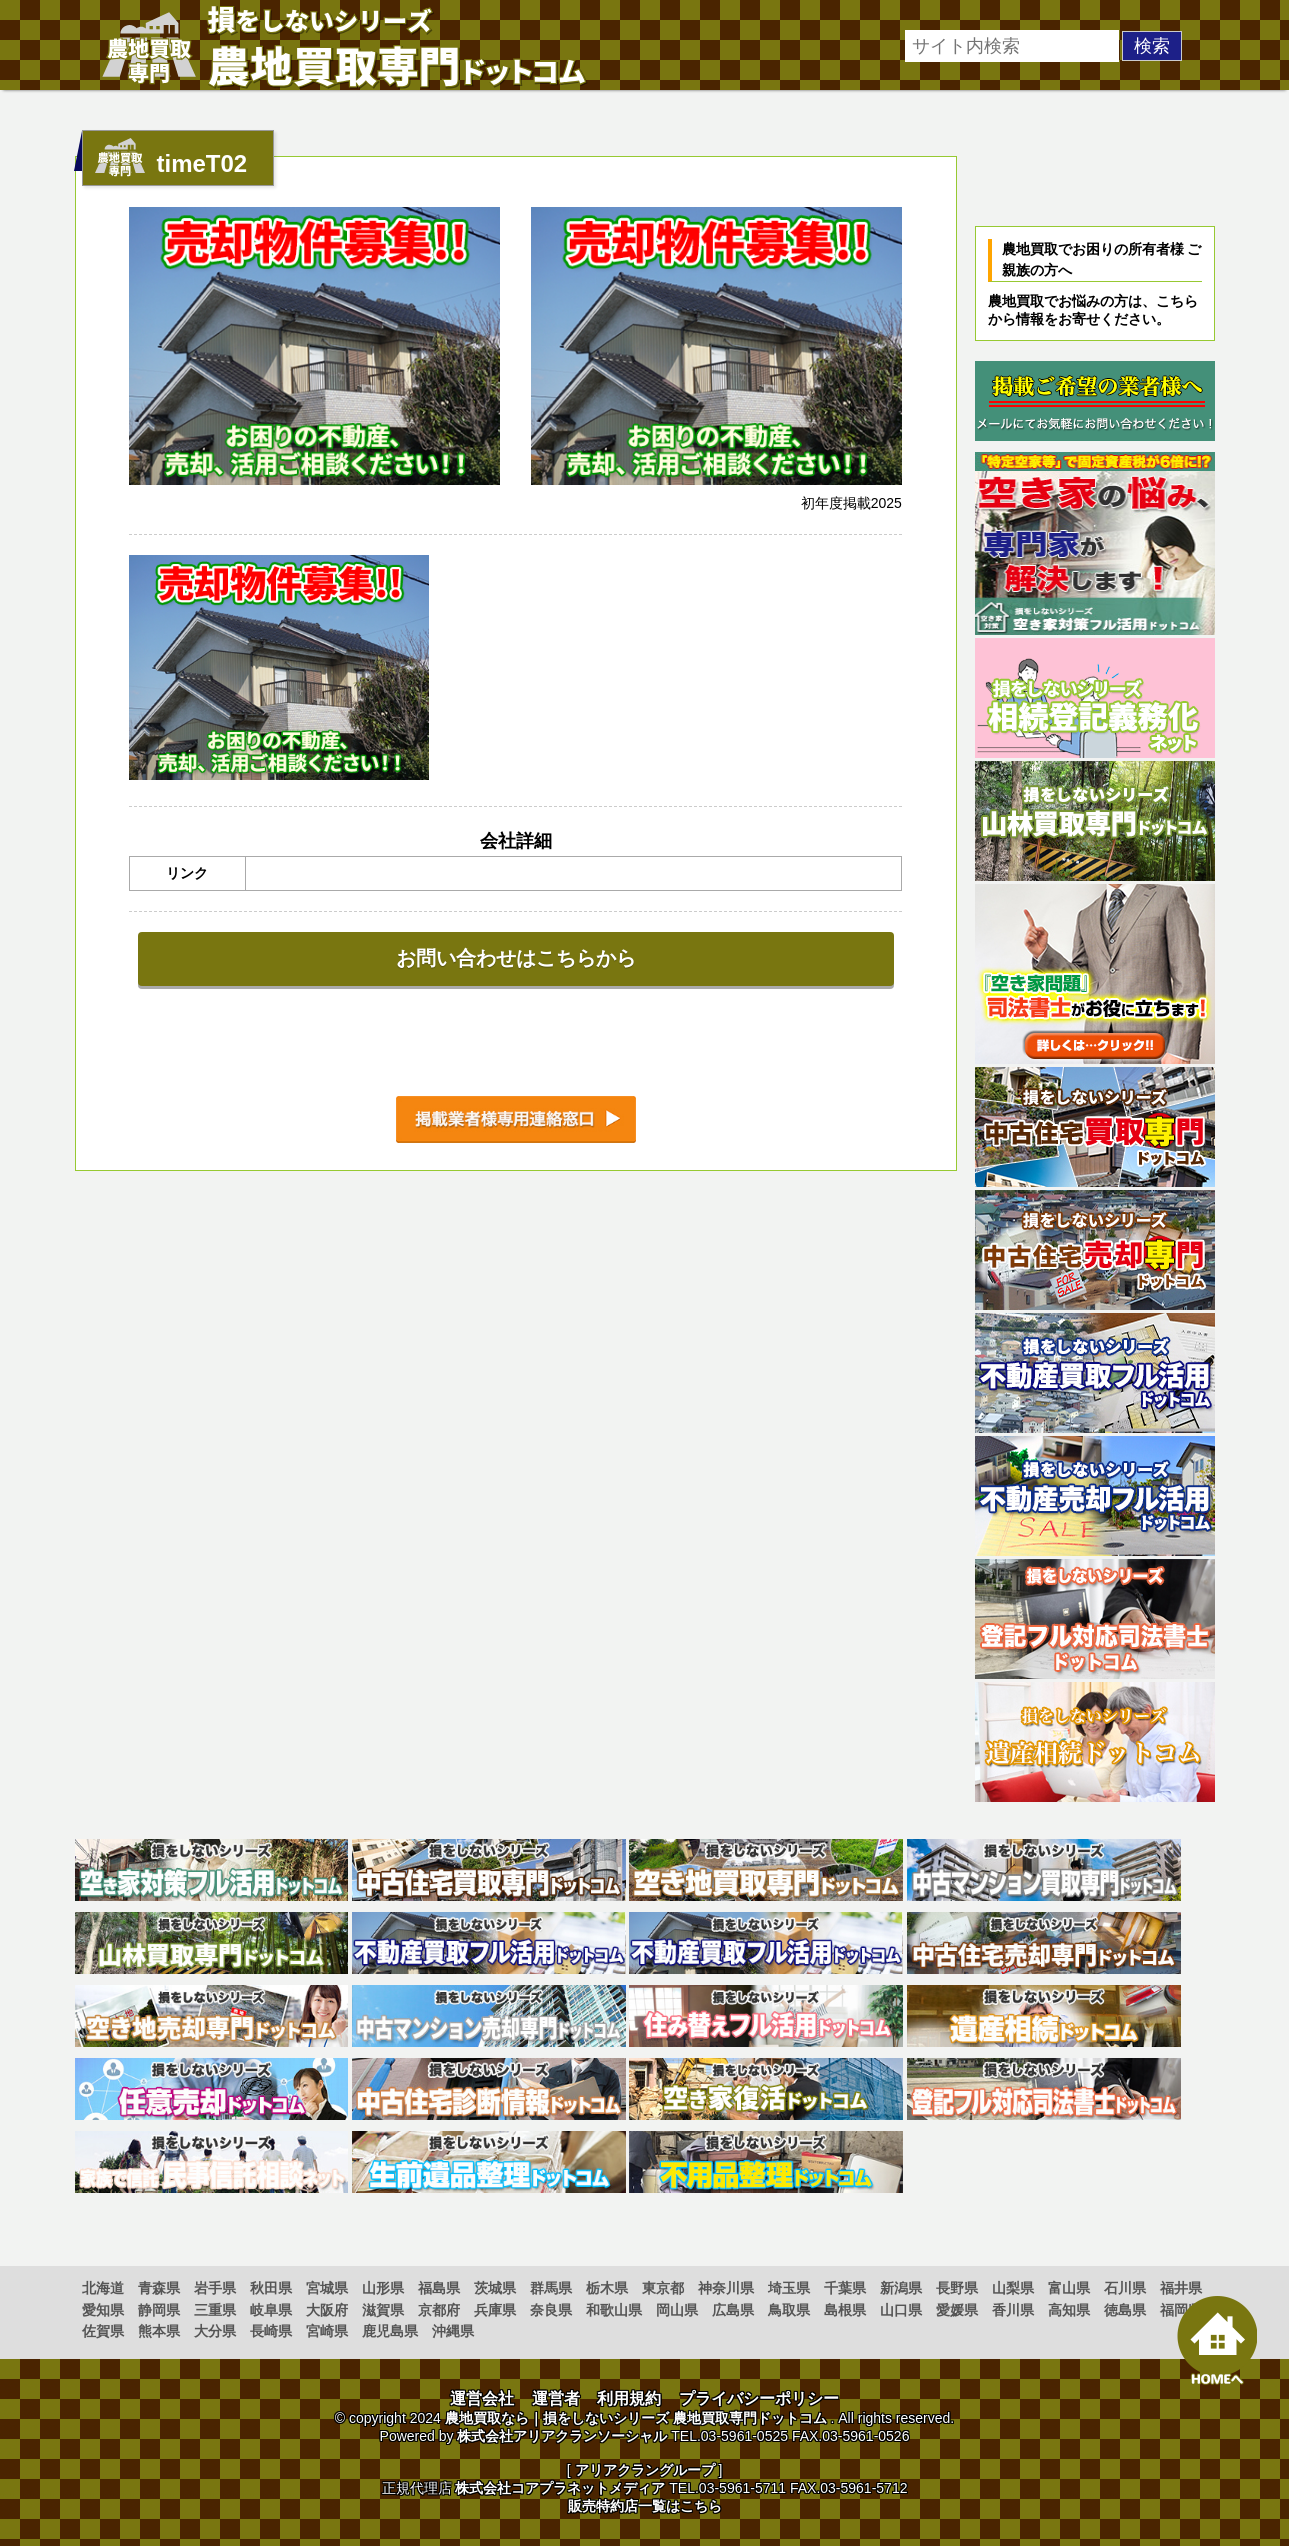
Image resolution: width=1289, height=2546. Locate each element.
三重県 (215, 2310)
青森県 (159, 2288)
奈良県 (551, 2310)
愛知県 (103, 2310)
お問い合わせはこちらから (516, 958)
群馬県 (551, 2288)
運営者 (556, 2398)
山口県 (901, 2310)
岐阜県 (271, 2310)
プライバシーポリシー (759, 2398)
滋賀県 (383, 2310)
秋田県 (271, 2288)
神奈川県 (726, 2288)
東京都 (663, 2288)
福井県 (1181, 2288)
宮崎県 (327, 2331)
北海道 (103, 2288)
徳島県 (1125, 2310)
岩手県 (215, 2288)
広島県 (733, 2310)
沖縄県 (453, 2331)
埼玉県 (789, 2288)
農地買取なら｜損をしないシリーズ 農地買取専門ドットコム (636, 2418)
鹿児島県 (390, 2331)
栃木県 (607, 2288)
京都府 (439, 2310)
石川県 (1125, 2288)
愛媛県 (957, 2310)
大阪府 (327, 2310)
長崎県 (271, 2331)
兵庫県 (495, 2310)
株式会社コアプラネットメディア (560, 2488)
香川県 (1013, 2310)
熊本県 (159, 2331)
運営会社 (482, 2398)
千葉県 (845, 2288)
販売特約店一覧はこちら (645, 2506)
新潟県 (901, 2288)
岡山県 (677, 2310)
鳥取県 (789, 2310)
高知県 (1069, 2310)
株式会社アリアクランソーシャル (562, 2436)
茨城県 (495, 2288)
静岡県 (159, 2310)
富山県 (1069, 2288)
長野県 (957, 2288)
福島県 (439, 2288)
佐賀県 (103, 2331)
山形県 (383, 2288)
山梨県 (1013, 2288)
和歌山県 (614, 2310)
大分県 (215, 2331)
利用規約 (629, 2398)
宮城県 (327, 2288)
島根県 (845, 2310)
